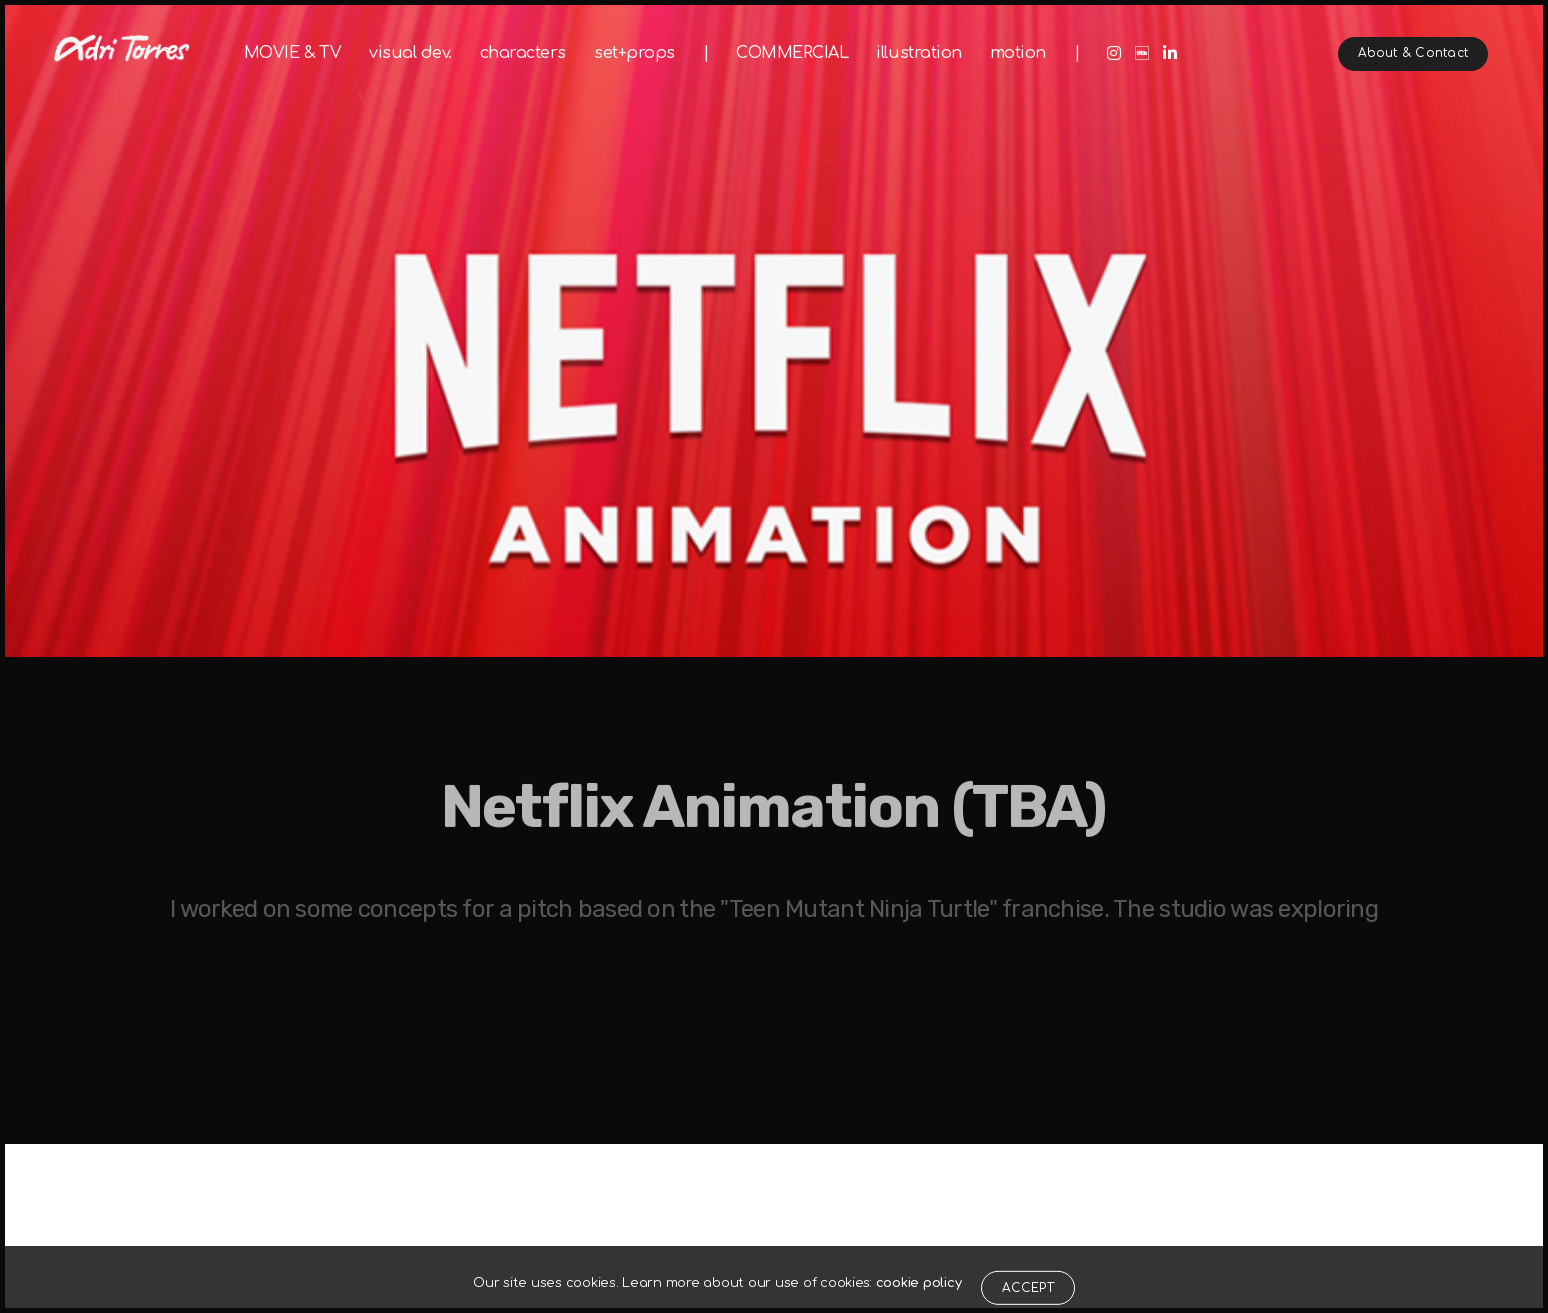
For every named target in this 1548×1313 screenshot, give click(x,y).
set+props (634, 53)
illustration (918, 53)
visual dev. (410, 53)
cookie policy (919, 1302)
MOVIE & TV (292, 53)
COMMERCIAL (792, 53)
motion (1018, 53)
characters (523, 53)
